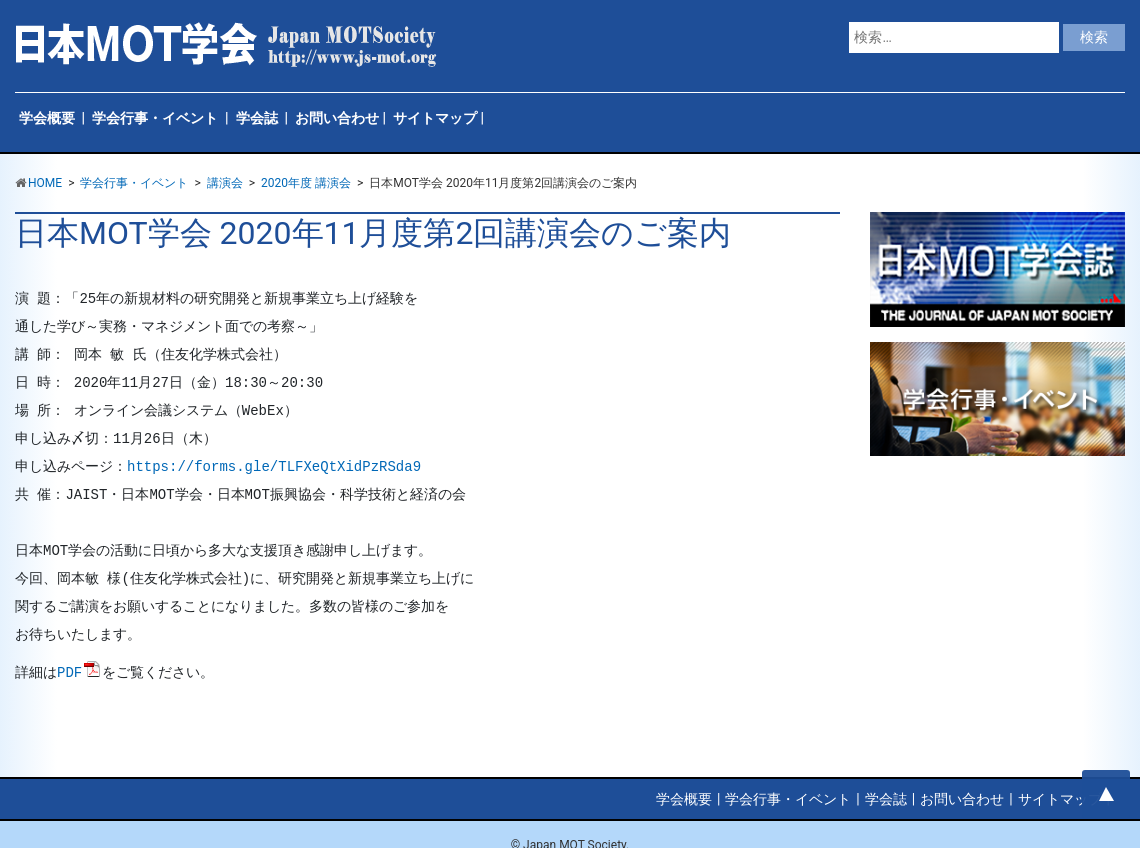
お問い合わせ (337, 118)
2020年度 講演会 (306, 183)
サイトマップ (435, 118)
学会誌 (257, 118)
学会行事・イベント (155, 118)
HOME (45, 183)
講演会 (225, 183)
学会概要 (47, 118)
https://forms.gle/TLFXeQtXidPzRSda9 (274, 467)
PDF (69, 673)
